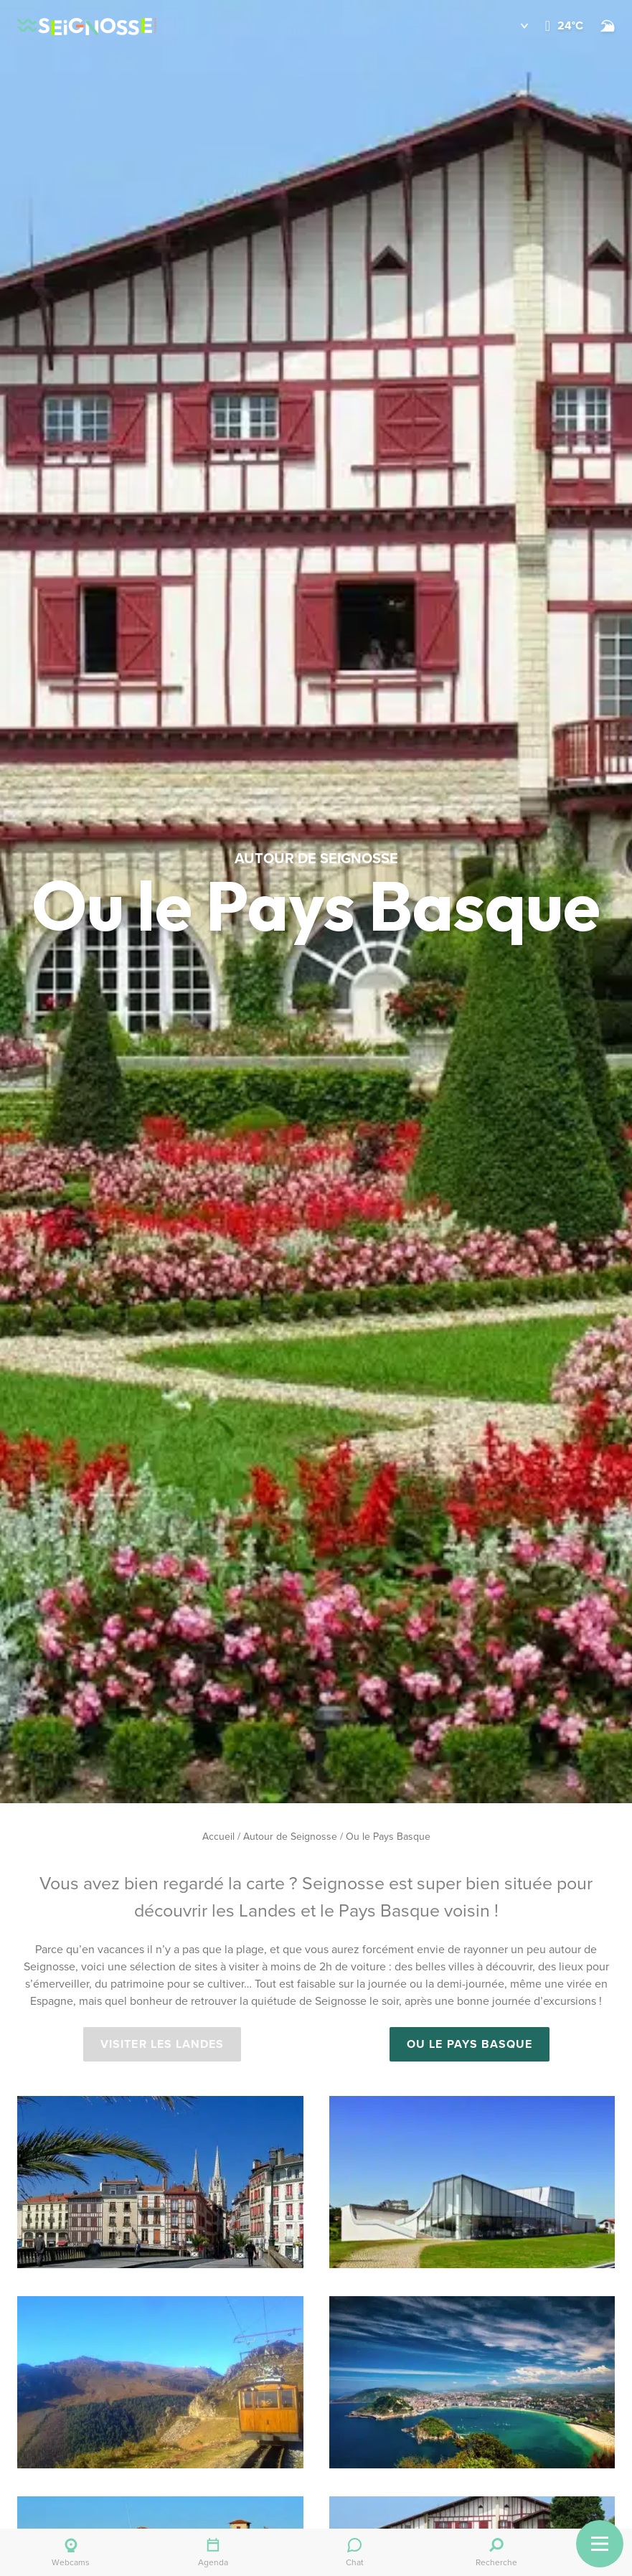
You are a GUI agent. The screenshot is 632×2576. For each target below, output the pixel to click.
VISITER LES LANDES (162, 2044)
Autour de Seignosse (290, 1836)
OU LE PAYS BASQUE (469, 2044)
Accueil (218, 1836)
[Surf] (607, 26)
